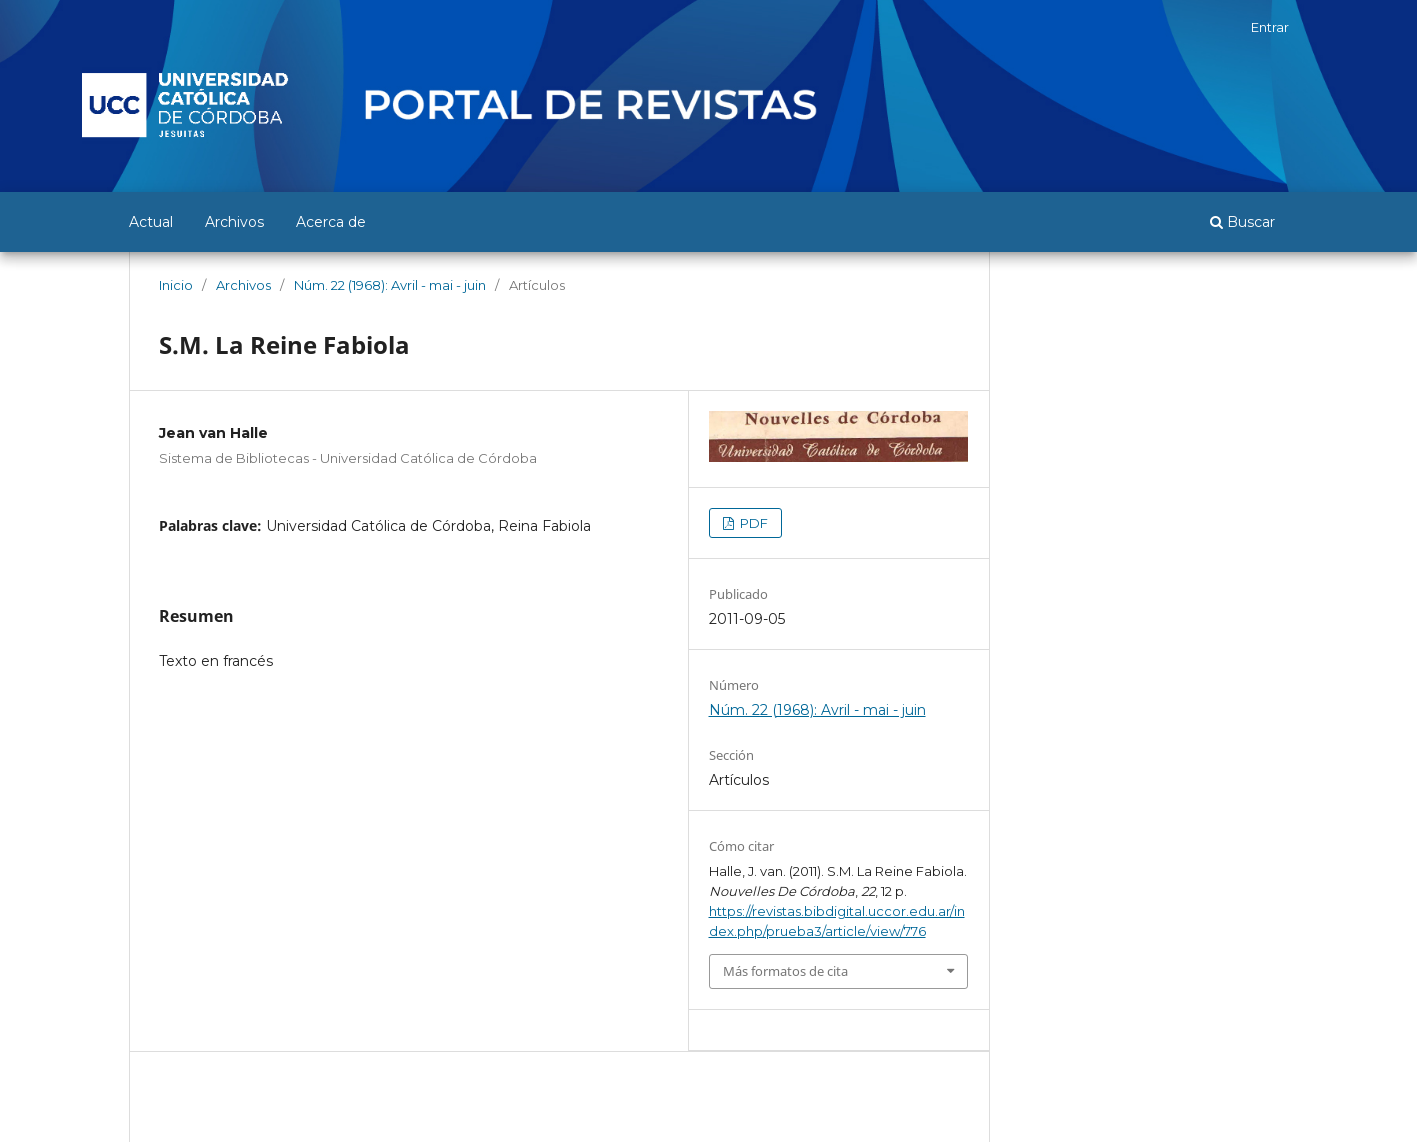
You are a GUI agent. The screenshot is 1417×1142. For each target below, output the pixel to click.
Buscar (1242, 222)
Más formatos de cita (785, 971)
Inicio (176, 285)
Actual (151, 222)
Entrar (1270, 27)
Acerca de (331, 222)
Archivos (234, 222)
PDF (752, 523)
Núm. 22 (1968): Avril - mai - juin (390, 285)
